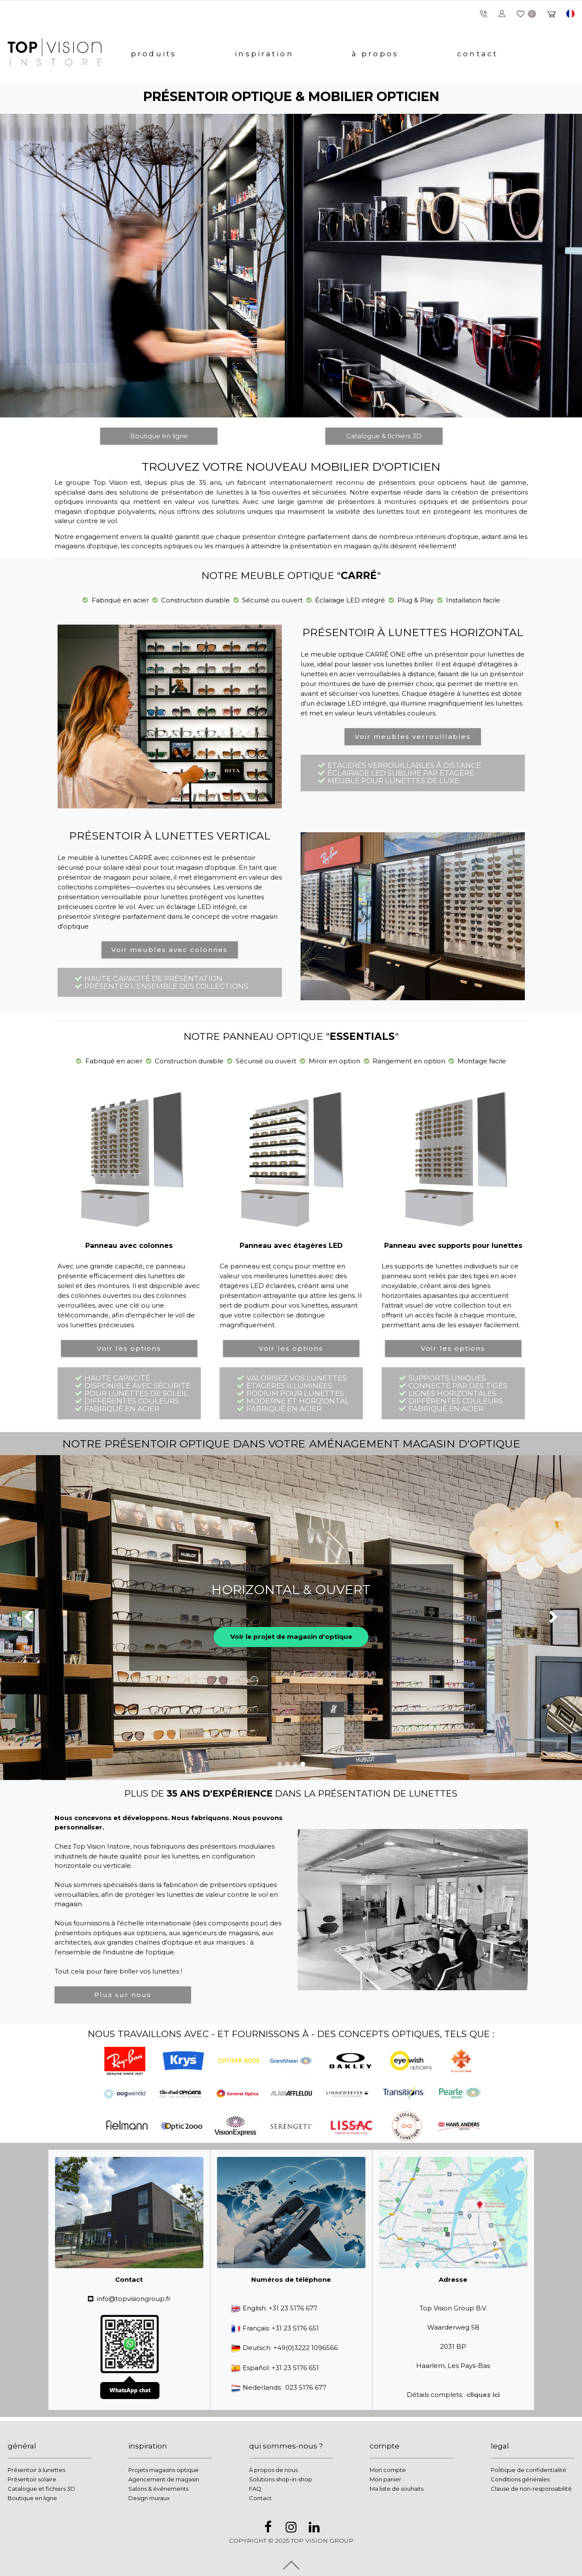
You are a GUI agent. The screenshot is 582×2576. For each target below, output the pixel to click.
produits (154, 53)
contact (477, 53)
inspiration (264, 53)
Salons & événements (158, 2488)
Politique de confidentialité (528, 2469)
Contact (260, 2498)
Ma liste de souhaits (396, 2488)
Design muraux (149, 2498)
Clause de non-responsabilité (531, 2488)
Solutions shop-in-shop (280, 2479)
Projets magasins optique (163, 2469)
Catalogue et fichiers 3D (41, 2488)
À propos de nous (273, 2469)
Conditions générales (520, 2479)
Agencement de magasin (163, 2479)
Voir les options (129, 1348)
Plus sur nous (122, 1995)
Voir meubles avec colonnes (169, 950)
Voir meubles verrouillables (413, 736)
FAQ (255, 2488)
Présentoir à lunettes (36, 2469)
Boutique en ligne (159, 436)
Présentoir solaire (32, 2479)
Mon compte (388, 2469)
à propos (375, 53)
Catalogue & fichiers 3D (384, 436)
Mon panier (385, 2479)
